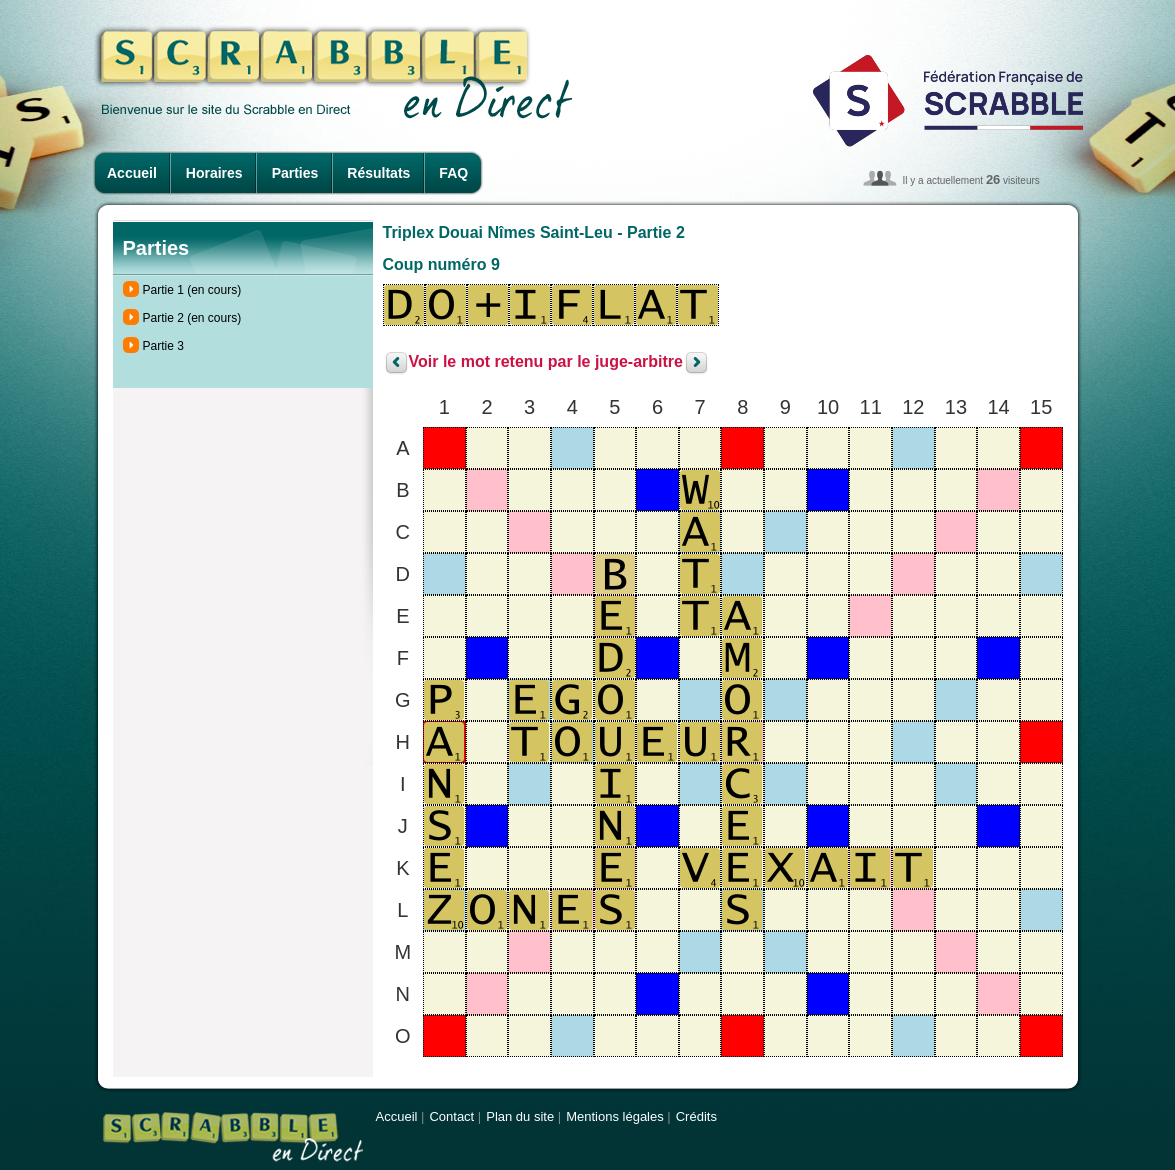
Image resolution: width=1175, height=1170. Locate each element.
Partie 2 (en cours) (192, 318)
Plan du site (520, 1116)
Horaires (214, 173)
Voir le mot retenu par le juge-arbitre (546, 362)
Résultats (378, 173)
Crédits (696, 1116)
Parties (295, 173)
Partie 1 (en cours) (192, 290)
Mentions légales (615, 1116)
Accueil (132, 173)
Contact (451, 1116)
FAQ (453, 173)
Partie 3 (163, 346)
